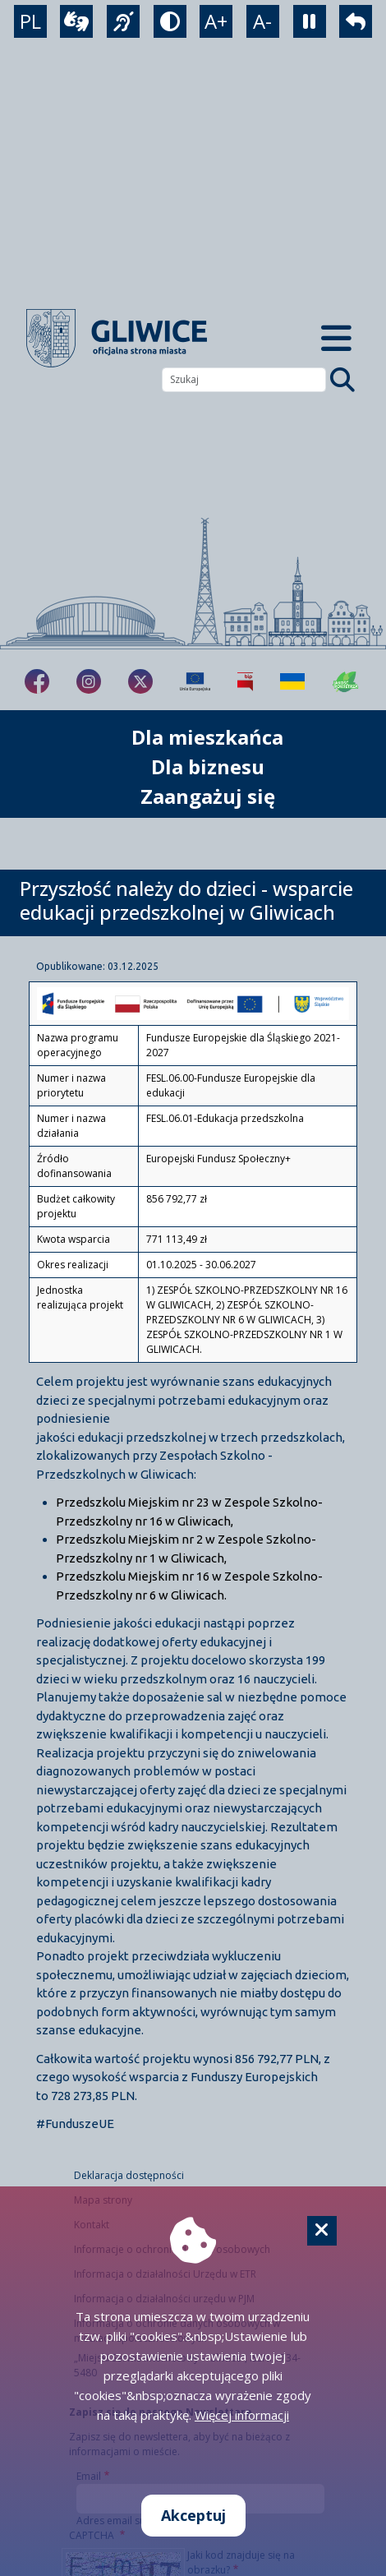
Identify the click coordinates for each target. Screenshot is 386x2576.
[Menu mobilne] (336, 338)
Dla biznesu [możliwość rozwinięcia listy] (207, 766)
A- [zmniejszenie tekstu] (262, 21)
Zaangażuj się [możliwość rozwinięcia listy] (207, 796)
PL (30, 21)
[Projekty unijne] (195, 681)
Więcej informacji (242, 2415)
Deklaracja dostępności (129, 2175)
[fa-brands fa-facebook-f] (37, 681)
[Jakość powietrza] (346, 681)
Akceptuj (193, 2515)
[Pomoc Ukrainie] (292, 681)
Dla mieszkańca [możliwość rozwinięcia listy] (207, 736)
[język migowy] (123, 21)
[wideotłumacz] (76, 21)
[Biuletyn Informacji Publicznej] (245, 681)
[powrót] (355, 21)
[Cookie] (322, 2231)
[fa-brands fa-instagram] (88, 681)
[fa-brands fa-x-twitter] (140, 681)
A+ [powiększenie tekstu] (215, 21)
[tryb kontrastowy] (170, 21)
